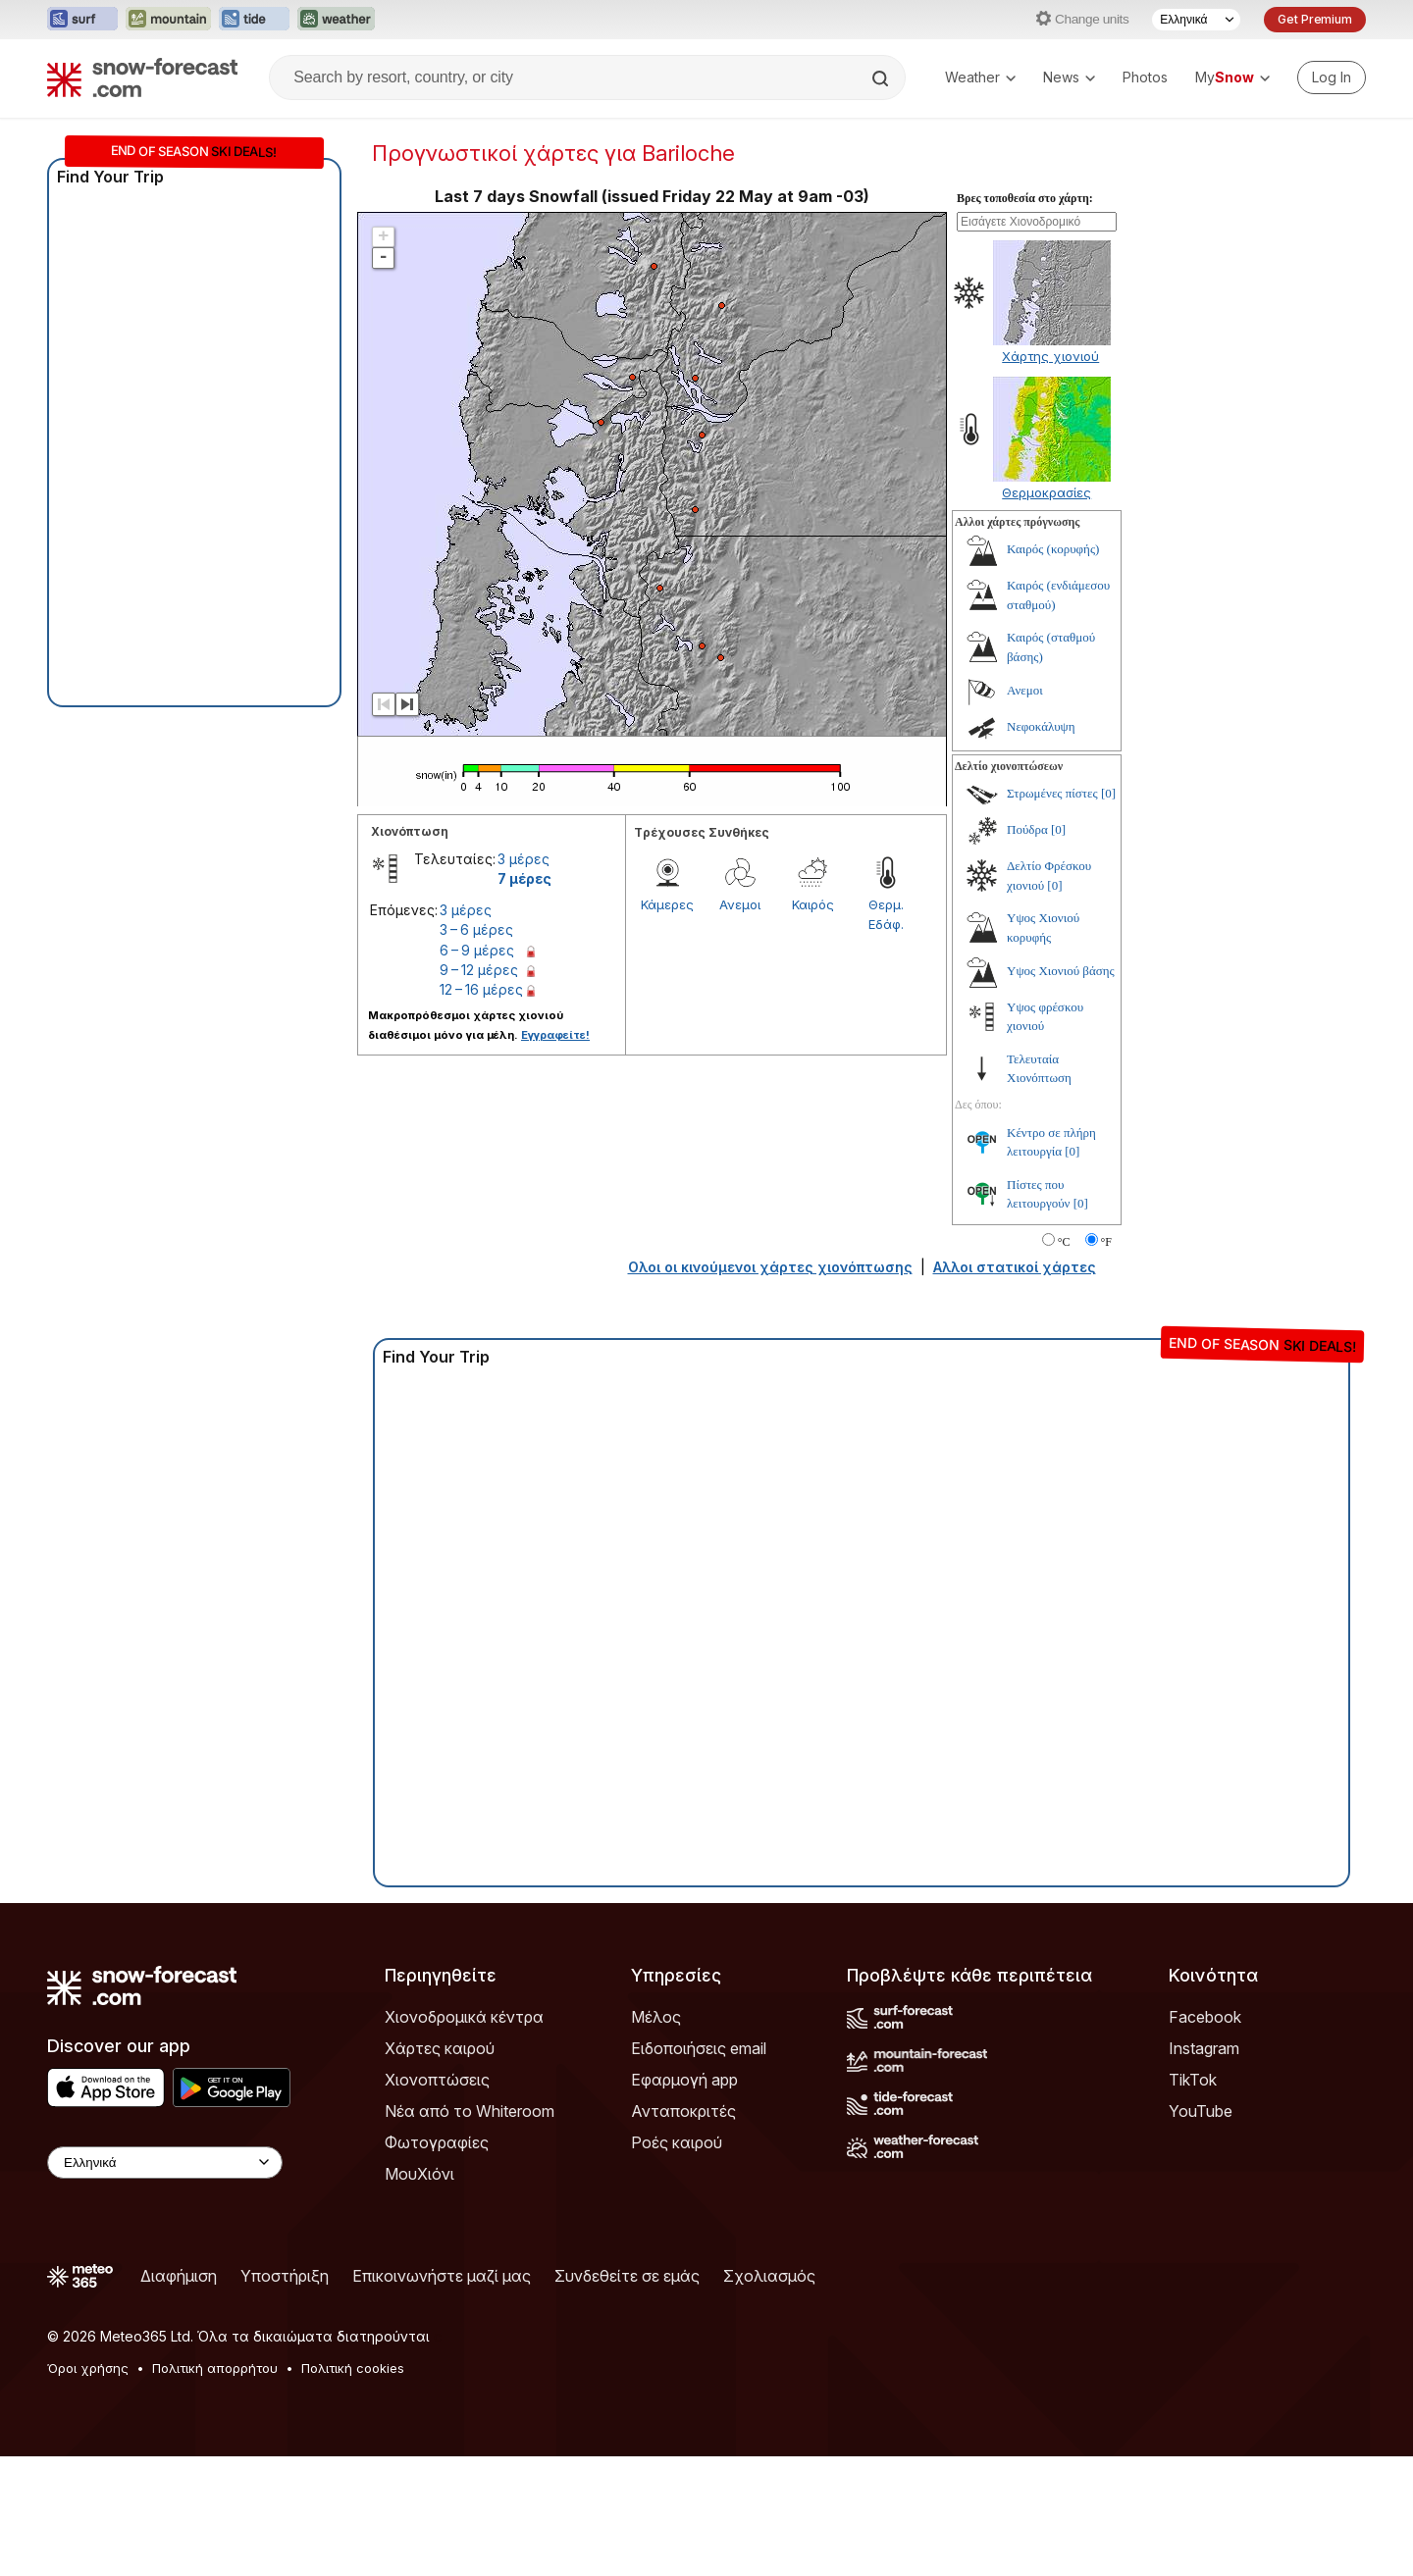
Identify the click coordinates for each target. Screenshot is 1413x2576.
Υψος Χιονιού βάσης (1061, 970)
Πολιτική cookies (352, 2368)
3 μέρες (523, 858)
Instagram (1204, 2048)
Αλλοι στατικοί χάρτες (1014, 1267)
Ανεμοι (739, 904)
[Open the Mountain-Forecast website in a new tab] (168, 19)
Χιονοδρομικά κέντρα (464, 2017)
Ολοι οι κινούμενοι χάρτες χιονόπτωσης (770, 1267)
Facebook (1205, 2017)
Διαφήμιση (178, 2276)
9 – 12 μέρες (479, 969)
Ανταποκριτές (683, 2111)
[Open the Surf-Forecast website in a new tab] (82, 19)
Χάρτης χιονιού (1050, 356)
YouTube (1200, 2111)
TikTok (1193, 2079)
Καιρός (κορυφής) (1053, 548)
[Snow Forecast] (142, 77)
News (1069, 77)
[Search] (882, 78)
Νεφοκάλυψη (1041, 726)
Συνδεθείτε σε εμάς (627, 2276)
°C (1064, 1242)
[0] (1108, 793)
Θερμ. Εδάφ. (886, 914)
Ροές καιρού (676, 2142)
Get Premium (1315, 19)
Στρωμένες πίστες (1052, 793)
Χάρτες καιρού (440, 2048)
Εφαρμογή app (684, 2079)
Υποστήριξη (284, 2276)
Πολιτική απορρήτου (215, 2368)
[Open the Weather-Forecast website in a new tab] (336, 19)
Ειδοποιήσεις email (698, 2048)
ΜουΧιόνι (419, 2174)
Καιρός (813, 904)
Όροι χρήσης (88, 2368)
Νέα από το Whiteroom (469, 2111)
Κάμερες (667, 904)
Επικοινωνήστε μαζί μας (441, 2276)
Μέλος (656, 2017)
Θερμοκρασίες (1046, 492)
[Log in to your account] (1331, 77)
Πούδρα (1027, 829)
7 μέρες (524, 878)
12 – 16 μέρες (481, 989)
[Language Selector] (1196, 19)
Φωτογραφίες (437, 2142)
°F (1106, 1242)
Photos (1145, 77)
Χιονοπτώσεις (437, 2079)
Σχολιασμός (769, 2276)
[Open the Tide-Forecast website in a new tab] (254, 19)
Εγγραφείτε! (555, 1035)
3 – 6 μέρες (476, 929)
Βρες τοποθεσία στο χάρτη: (1025, 198)
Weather (980, 77)
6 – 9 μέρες (477, 950)
